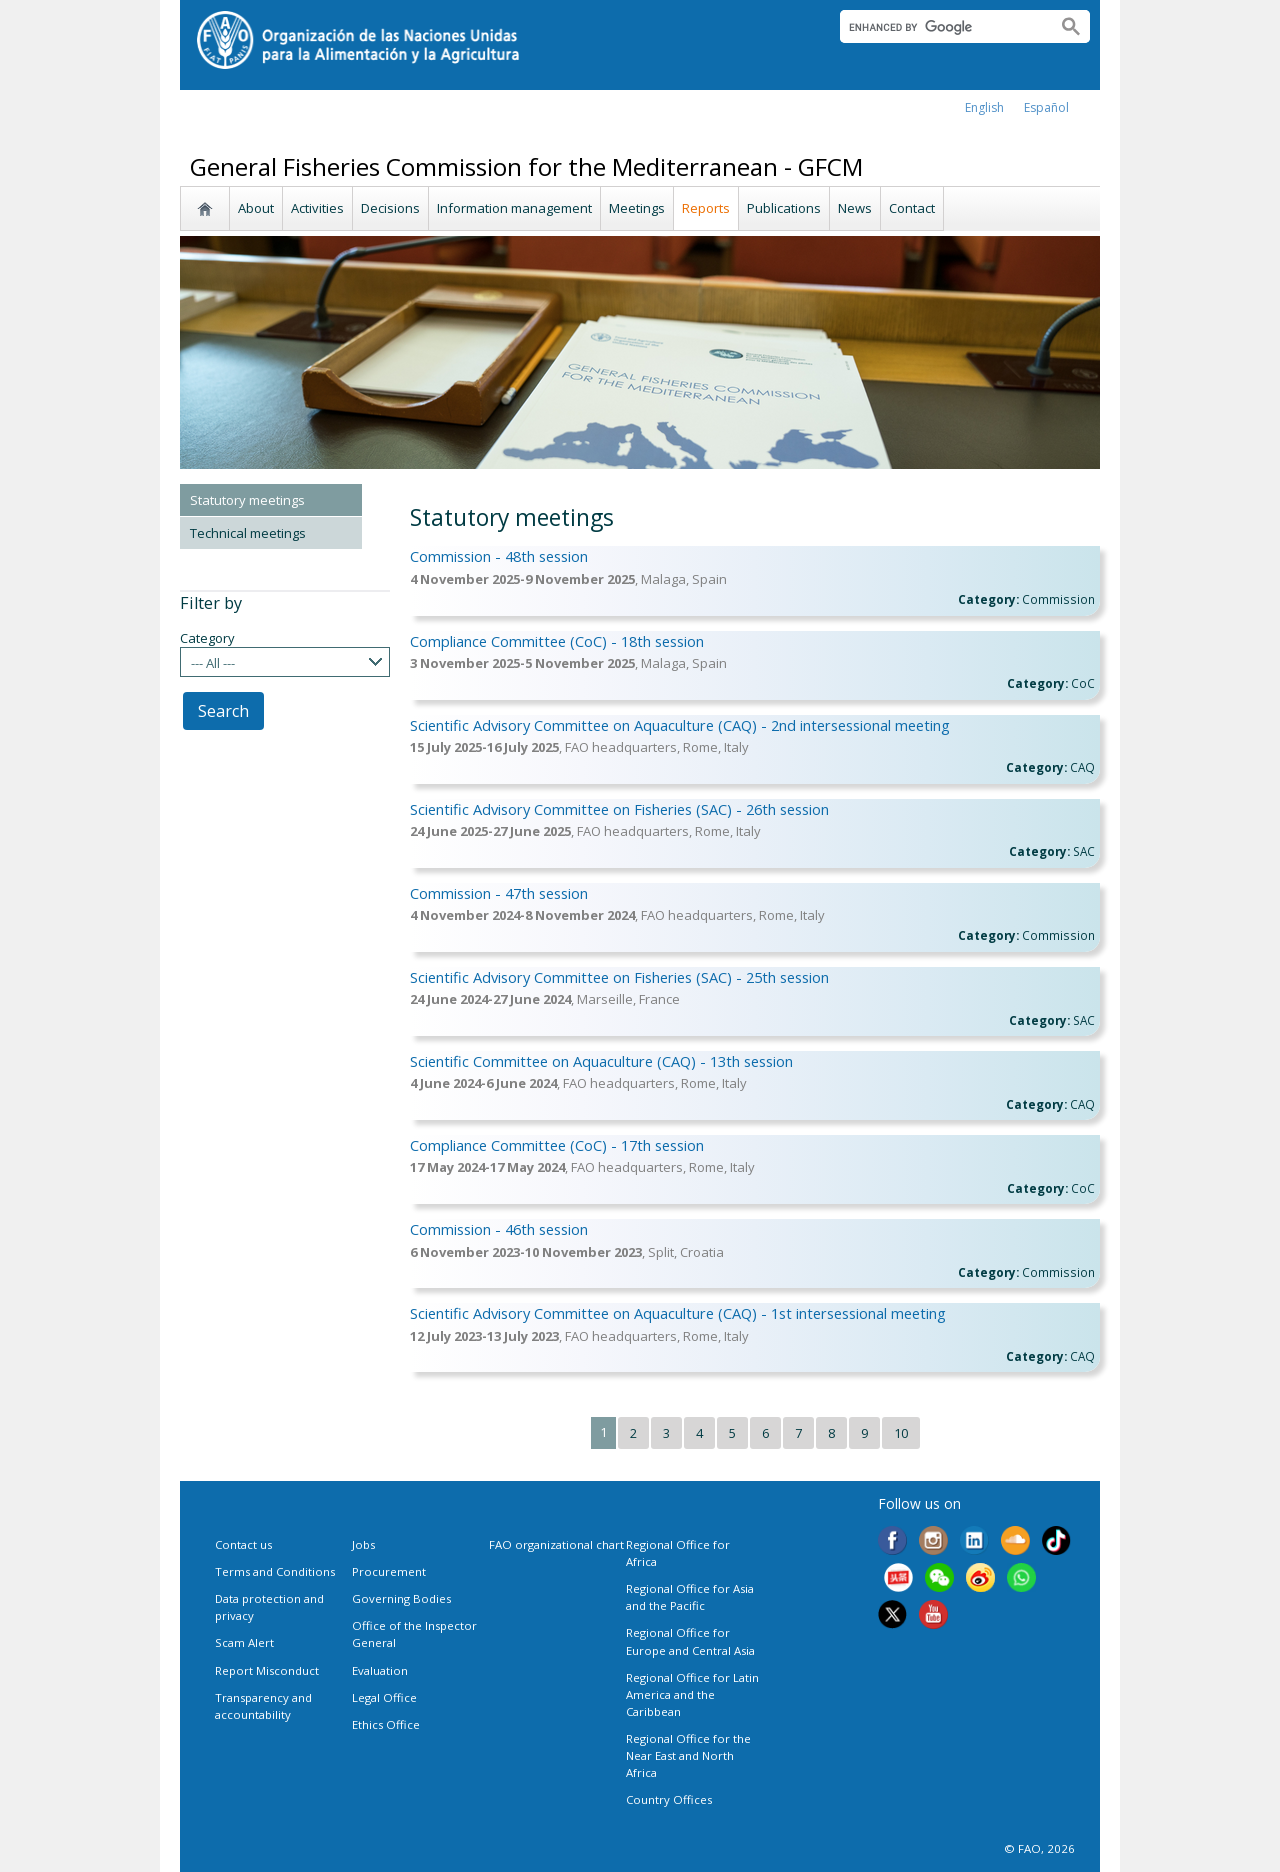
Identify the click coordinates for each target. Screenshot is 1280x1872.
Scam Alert (244, 1642)
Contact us (243, 1544)
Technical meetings (248, 533)
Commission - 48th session (499, 556)
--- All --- (213, 663)
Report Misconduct (267, 1670)
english (984, 107)
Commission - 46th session (499, 1229)
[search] (939, 27)
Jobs (363, 1544)
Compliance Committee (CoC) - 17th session (557, 1145)
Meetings (637, 208)
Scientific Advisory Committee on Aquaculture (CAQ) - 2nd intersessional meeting (680, 725)
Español (1046, 107)
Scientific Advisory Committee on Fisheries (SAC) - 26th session (619, 809)
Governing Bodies (401, 1598)
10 (901, 1433)
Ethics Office (386, 1724)
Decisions (390, 208)
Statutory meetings (247, 500)
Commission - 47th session (499, 893)
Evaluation (380, 1670)
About (256, 208)
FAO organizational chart (556, 1544)
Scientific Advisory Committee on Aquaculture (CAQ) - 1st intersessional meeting (678, 1313)
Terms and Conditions (275, 1571)
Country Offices (669, 1799)
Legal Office (384, 1697)
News (855, 208)
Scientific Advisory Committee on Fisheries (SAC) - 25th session (619, 977)
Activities (317, 208)
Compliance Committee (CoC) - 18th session (557, 641)
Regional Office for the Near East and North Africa (688, 1755)
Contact (912, 208)
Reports (706, 208)
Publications (784, 208)
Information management (514, 208)
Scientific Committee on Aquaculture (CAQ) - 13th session (601, 1061)
